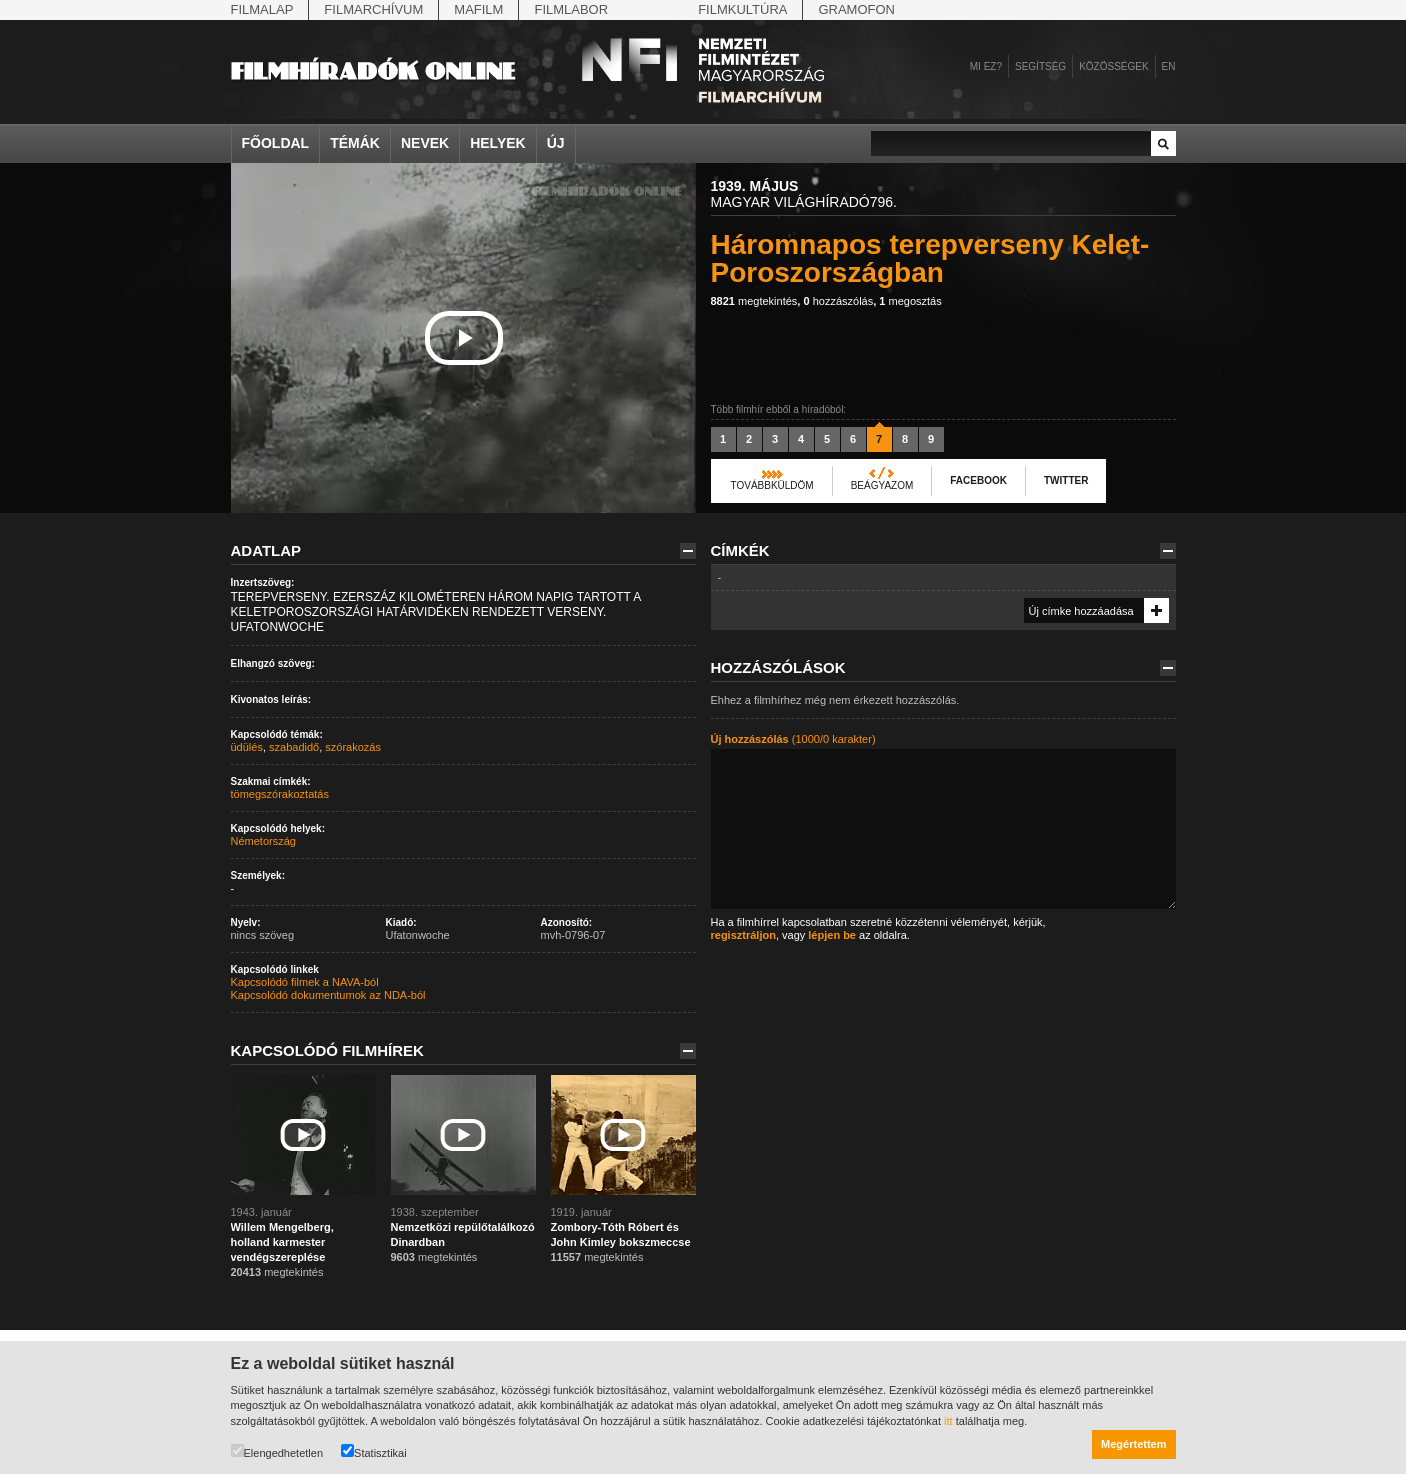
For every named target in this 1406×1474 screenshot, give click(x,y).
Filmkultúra (742, 9)
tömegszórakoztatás (280, 794)
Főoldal (276, 143)
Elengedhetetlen (277, 1451)
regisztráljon (743, 935)
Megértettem (1133, 1444)
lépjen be (832, 935)
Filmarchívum (373, 9)
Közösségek (1113, 66)
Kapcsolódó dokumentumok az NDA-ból (328, 995)
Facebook (978, 480)
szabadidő (294, 747)
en (1169, 66)
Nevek (425, 143)
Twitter (1066, 480)
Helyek (498, 143)
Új (556, 143)
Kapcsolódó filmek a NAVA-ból (305, 982)
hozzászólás (838, 301)
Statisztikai (374, 1451)
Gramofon (856, 9)
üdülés (247, 747)
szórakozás (353, 747)
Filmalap (262, 9)
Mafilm (478, 9)
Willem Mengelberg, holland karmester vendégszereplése (282, 1242)
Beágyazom (882, 485)
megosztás (910, 301)
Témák (355, 143)
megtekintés (754, 301)
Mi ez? (986, 66)
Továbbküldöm (772, 485)
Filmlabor (571, 9)
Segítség (1040, 66)
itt (948, 1421)
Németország (263, 841)
